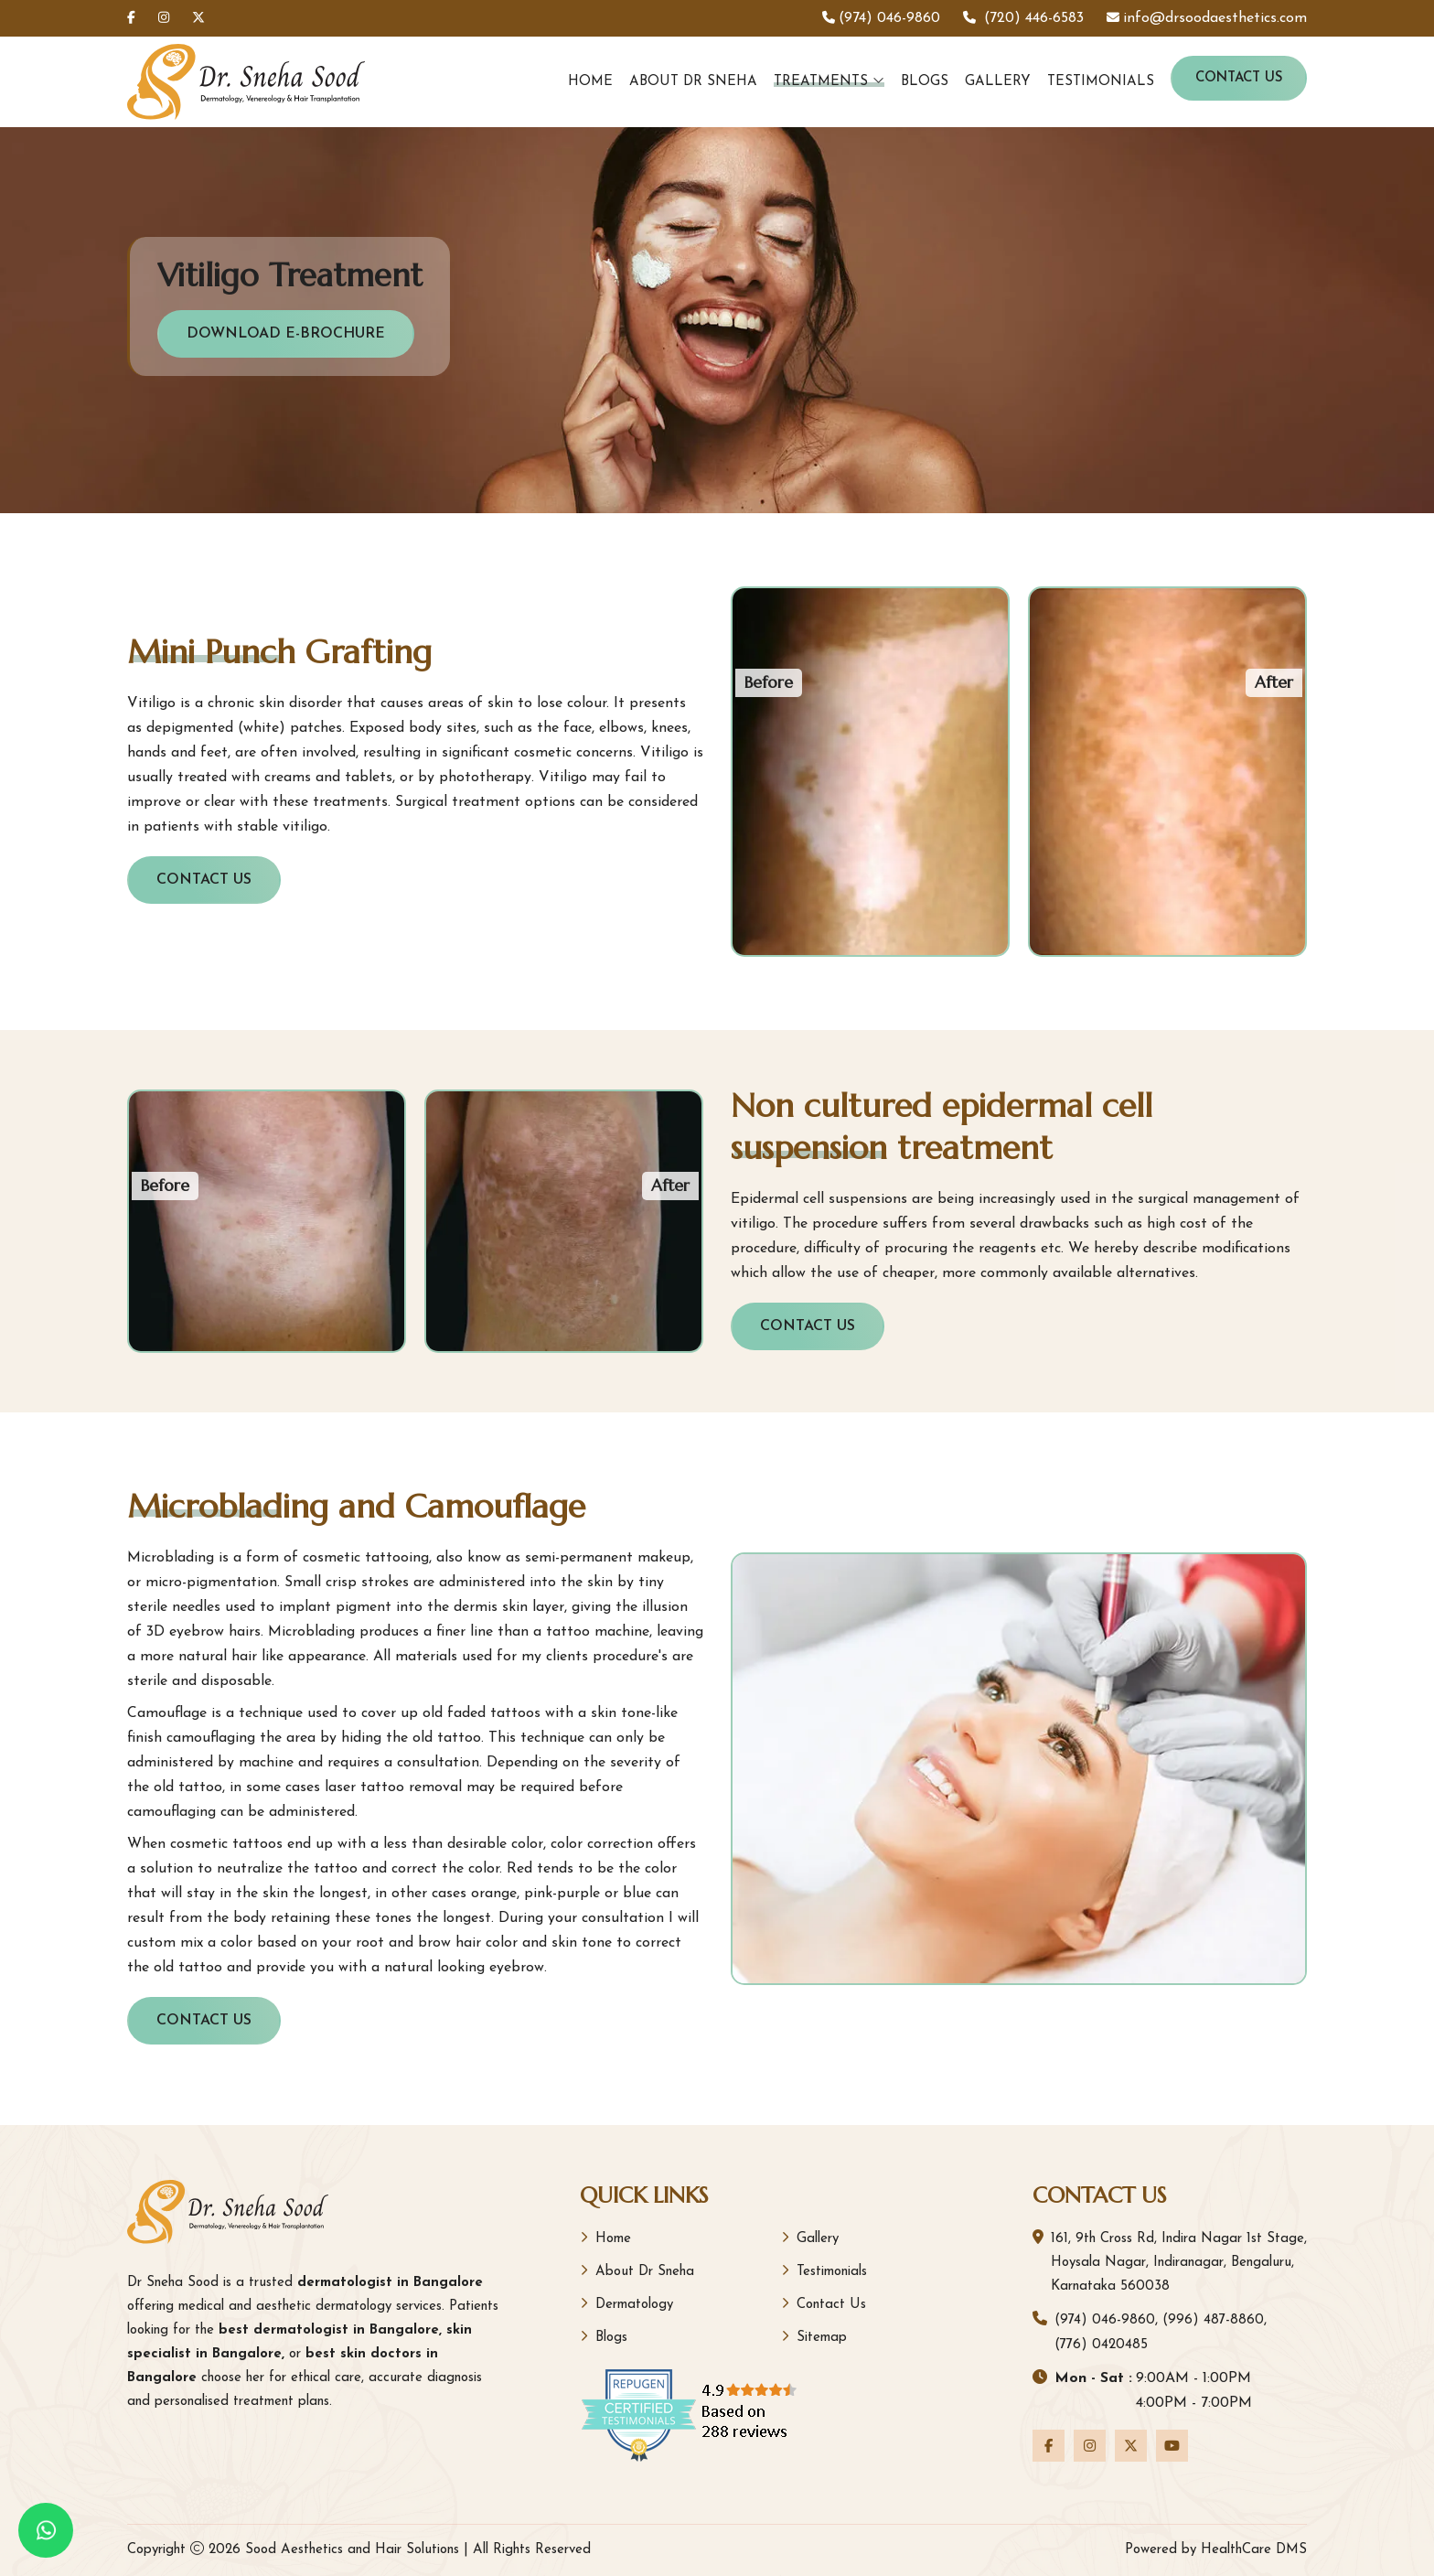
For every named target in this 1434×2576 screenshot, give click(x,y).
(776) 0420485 (1101, 2345)
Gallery (998, 82)
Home (590, 82)
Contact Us (1238, 78)
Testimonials (1100, 82)
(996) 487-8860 (1213, 2320)
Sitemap (814, 2337)
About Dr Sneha (693, 82)
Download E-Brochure (286, 334)
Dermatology (626, 2304)
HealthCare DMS (1254, 2550)
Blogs (924, 82)
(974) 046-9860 (1104, 2320)
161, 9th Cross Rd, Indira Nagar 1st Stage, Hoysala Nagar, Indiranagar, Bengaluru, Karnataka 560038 (1179, 2262)
